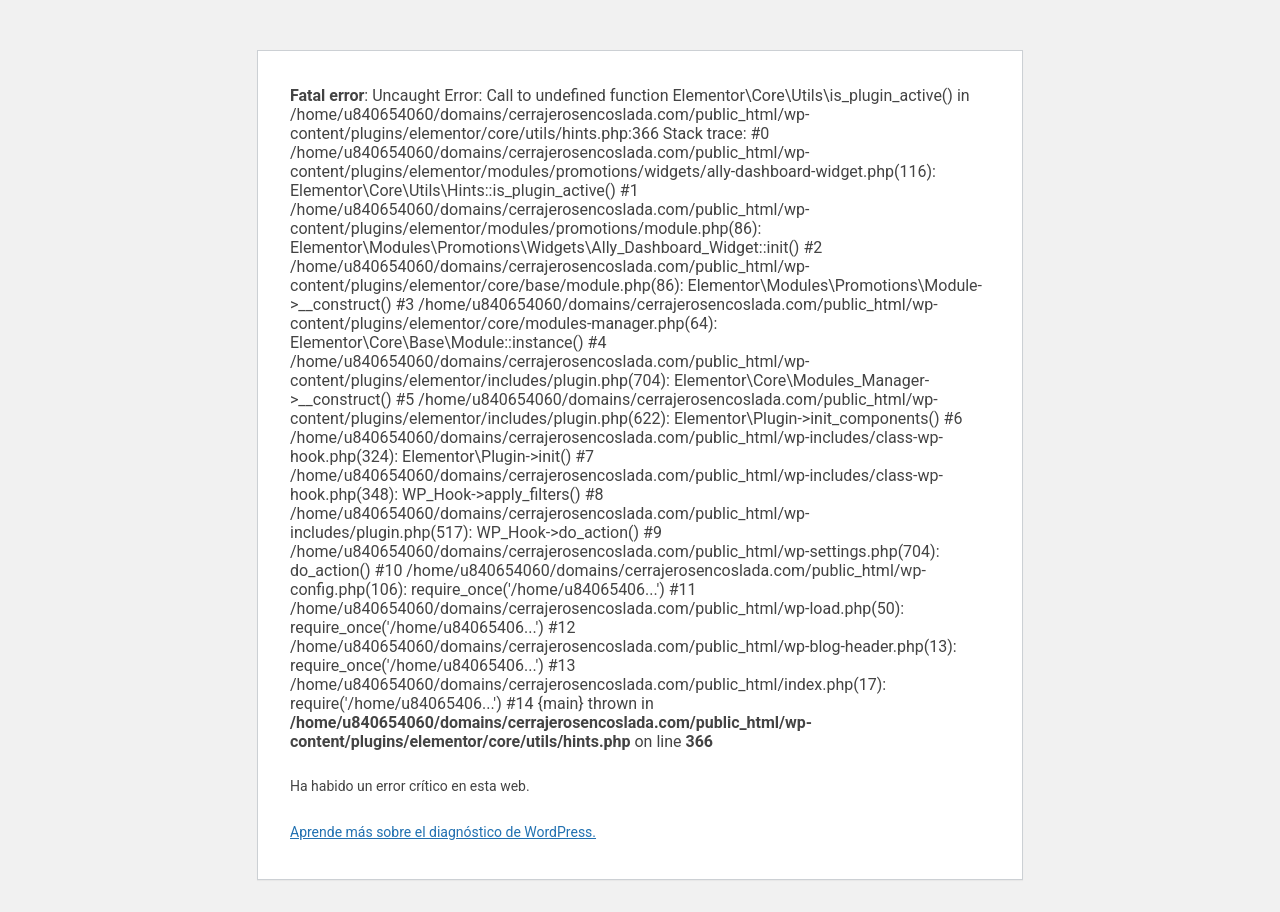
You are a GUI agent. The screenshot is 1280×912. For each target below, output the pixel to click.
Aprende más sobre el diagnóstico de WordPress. (443, 832)
